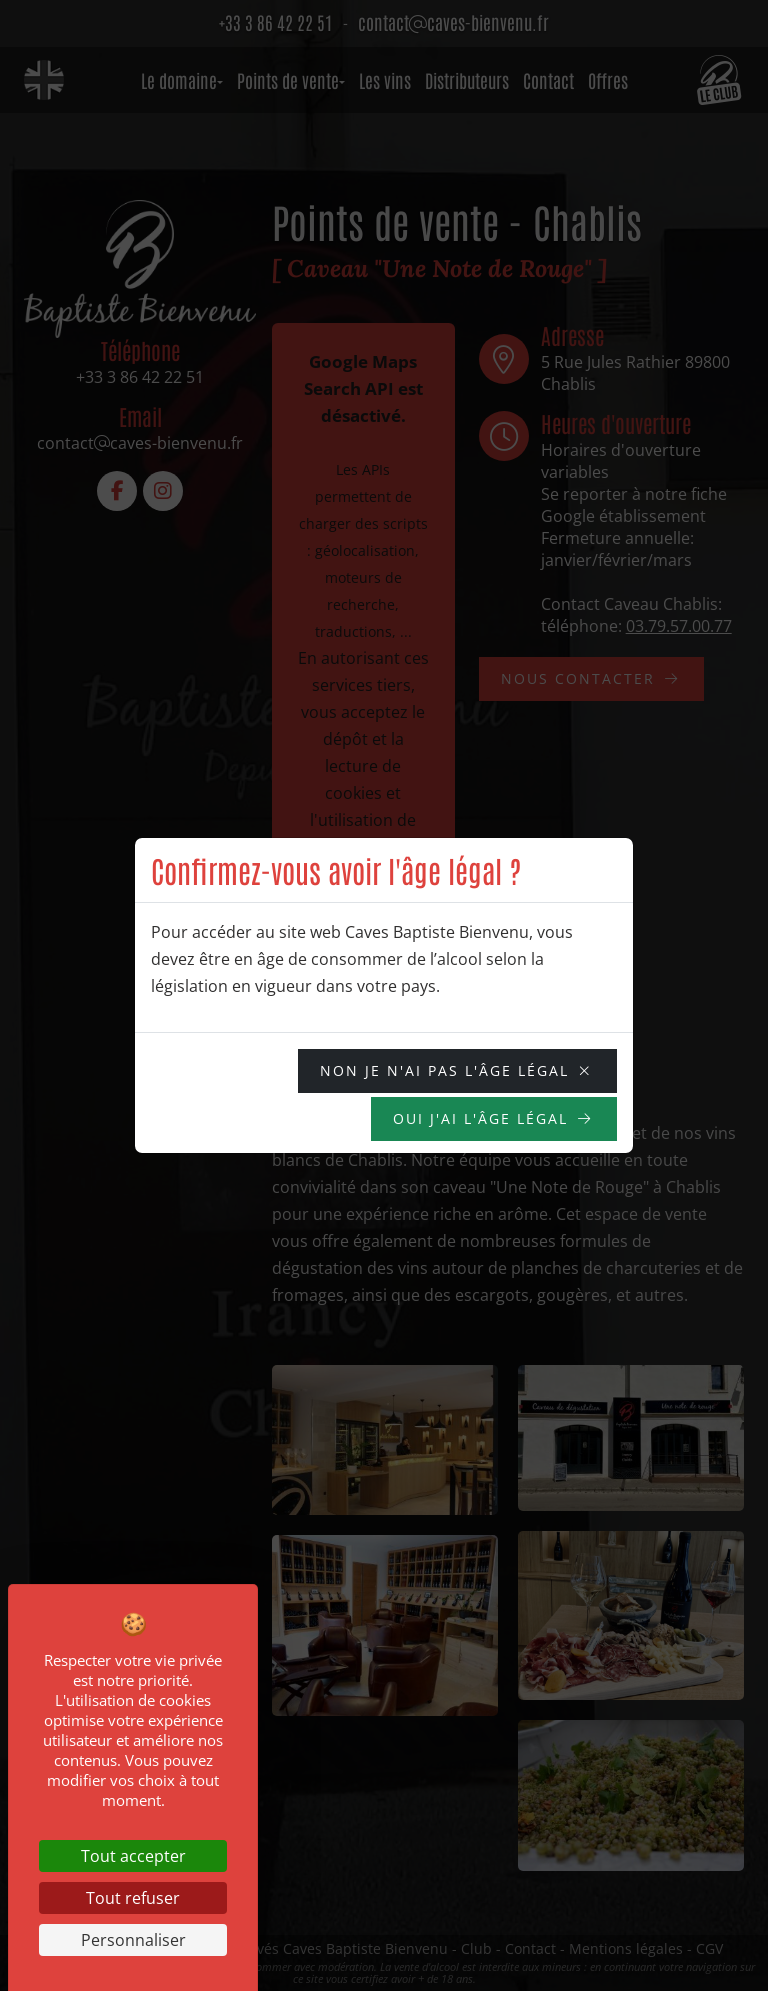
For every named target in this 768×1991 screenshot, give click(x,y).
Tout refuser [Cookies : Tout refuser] (133, 1898)
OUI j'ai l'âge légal (480, 1118)
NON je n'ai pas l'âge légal (444, 1070)
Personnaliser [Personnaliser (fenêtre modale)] (133, 1940)
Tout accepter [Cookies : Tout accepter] (133, 1856)
